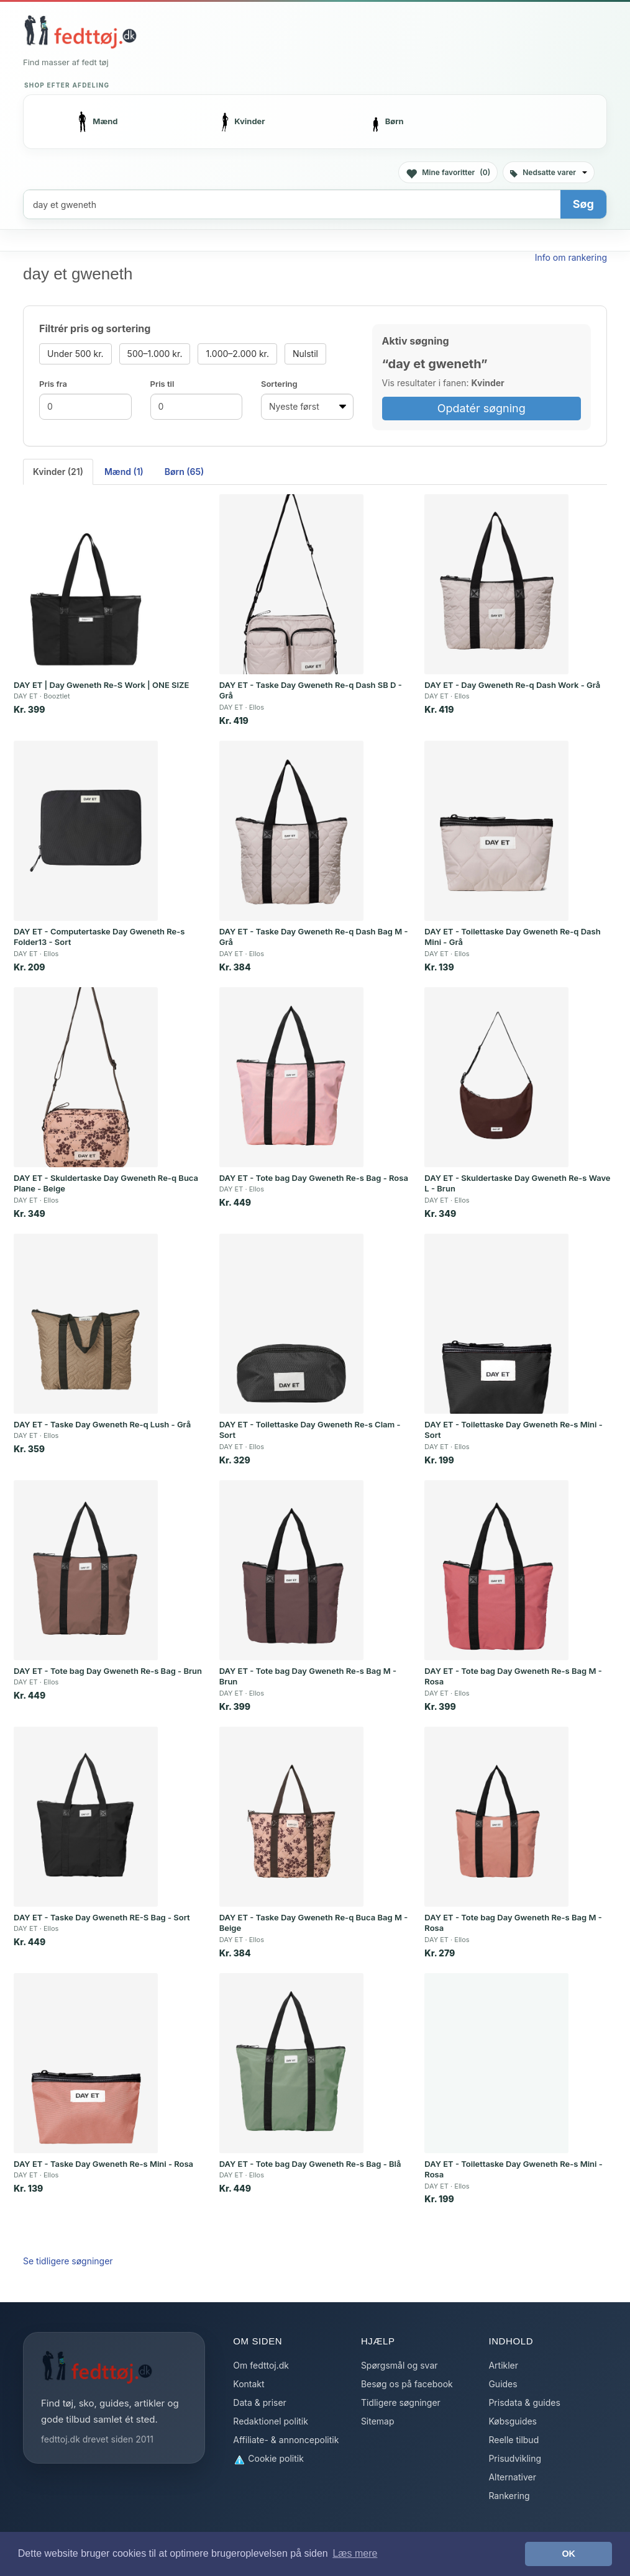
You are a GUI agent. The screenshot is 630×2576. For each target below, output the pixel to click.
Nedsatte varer (548, 172)
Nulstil (305, 353)
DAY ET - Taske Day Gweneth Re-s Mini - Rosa (103, 2164)
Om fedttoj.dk (261, 2365)
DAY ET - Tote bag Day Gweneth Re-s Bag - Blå (310, 2164)
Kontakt (248, 2384)
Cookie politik (268, 2459)
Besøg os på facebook (407, 2384)
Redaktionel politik (270, 2421)
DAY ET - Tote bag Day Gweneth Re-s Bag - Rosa (313, 1178)
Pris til (162, 384)
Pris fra (53, 384)
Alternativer (512, 2477)
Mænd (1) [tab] (124, 471)
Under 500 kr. (75, 353)
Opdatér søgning (481, 408)
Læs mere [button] (354, 2553)
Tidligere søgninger (401, 2402)
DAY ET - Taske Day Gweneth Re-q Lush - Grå (102, 1424)
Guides (502, 2384)
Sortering (279, 384)
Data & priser (259, 2402)
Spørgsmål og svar (399, 2365)
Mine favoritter (448, 173)
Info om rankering (571, 257)
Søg (583, 203)
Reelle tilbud (513, 2439)
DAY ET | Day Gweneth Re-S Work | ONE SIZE (101, 685)
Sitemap (378, 2421)
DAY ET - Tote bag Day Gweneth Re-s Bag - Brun (108, 1671)
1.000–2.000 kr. (237, 353)
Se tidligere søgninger (68, 2261)
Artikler (503, 2365)
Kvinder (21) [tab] (58, 471)
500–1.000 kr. (155, 353)
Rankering (508, 2495)
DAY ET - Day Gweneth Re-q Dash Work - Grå (512, 685)
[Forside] (80, 31)
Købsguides (512, 2421)
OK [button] (568, 2554)
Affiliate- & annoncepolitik (286, 2439)
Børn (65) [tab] (184, 471)
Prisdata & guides (524, 2402)
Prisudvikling (514, 2458)
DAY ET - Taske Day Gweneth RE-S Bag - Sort (102, 1917)
